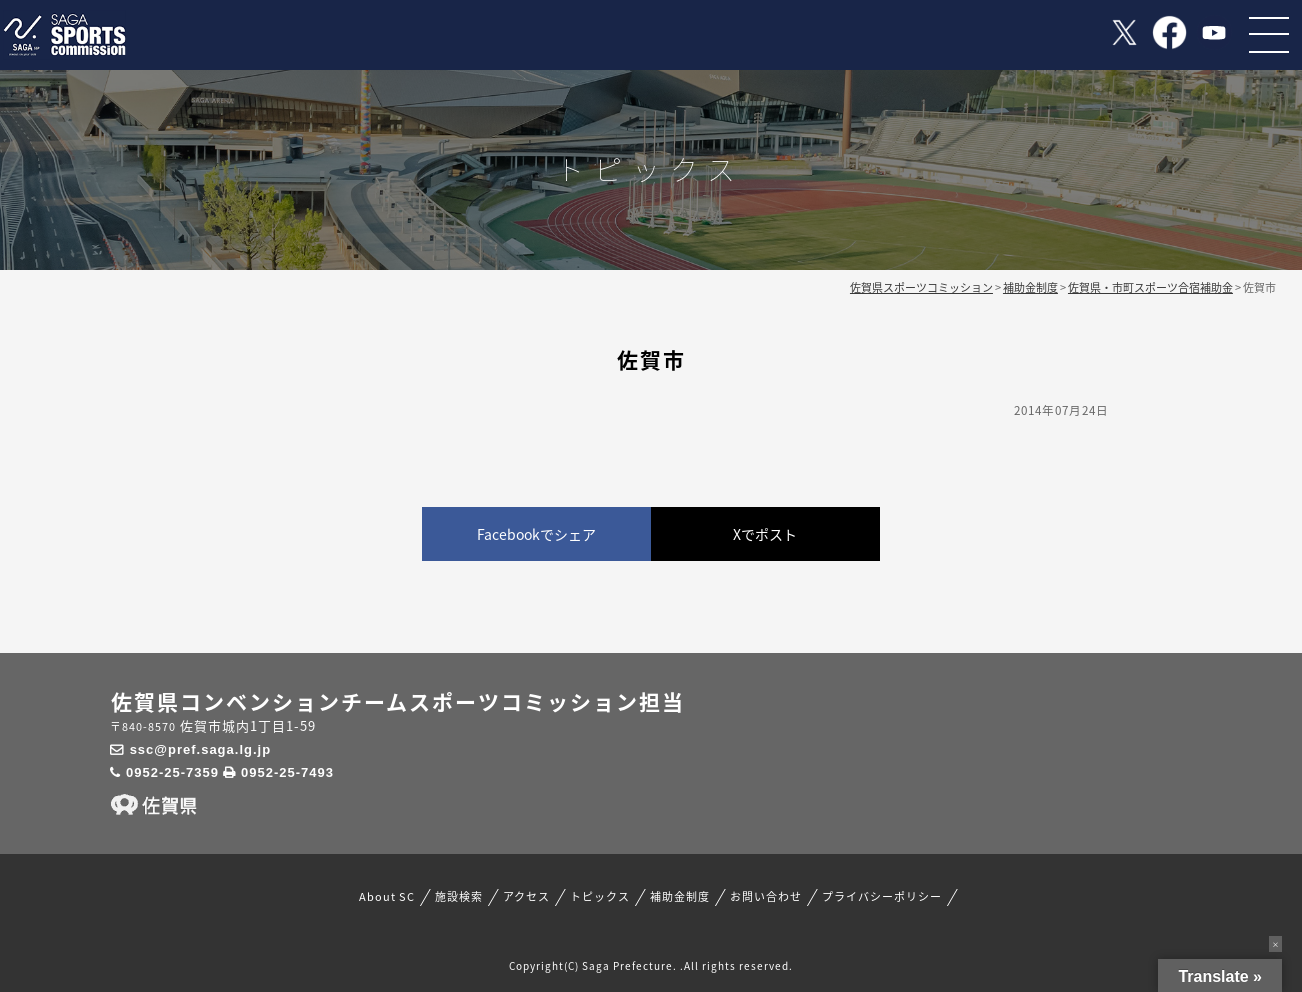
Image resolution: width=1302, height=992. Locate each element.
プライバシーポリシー (882, 897)
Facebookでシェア (536, 534)
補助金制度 (680, 897)
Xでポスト (765, 534)
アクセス (526, 897)
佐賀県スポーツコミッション (921, 287)
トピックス (600, 897)
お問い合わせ (766, 897)
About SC (387, 897)
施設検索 (459, 897)
